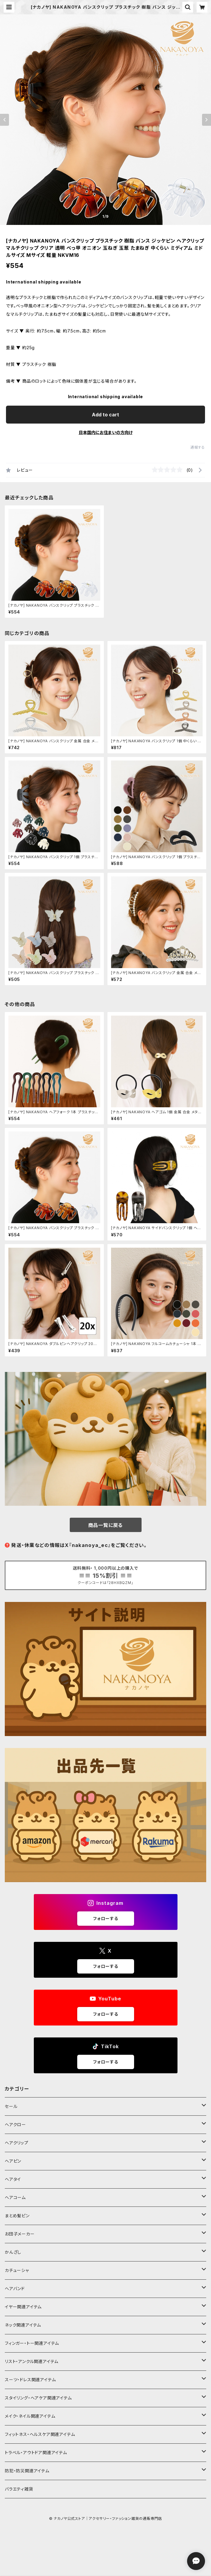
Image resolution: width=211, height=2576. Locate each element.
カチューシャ (17, 2270)
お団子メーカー (20, 2233)
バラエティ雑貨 (19, 2488)
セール (11, 2106)
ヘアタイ (13, 2179)
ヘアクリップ (16, 2142)
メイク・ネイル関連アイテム (30, 2416)
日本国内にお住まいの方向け (106, 432)
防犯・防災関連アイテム (27, 2470)
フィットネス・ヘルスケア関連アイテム (40, 2434)
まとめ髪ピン (17, 2215)
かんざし (13, 2252)
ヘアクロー (15, 2124)
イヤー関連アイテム (23, 2306)
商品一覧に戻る (105, 1525)
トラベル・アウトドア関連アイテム (36, 2452)
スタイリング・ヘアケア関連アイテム (38, 2397)
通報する (197, 447)
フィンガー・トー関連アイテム (32, 2343)
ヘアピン (13, 2160)
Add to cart (105, 415)
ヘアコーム (15, 2197)
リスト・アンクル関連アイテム (31, 2361)
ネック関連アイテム (23, 2324)
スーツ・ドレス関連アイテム (30, 2379)
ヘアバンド (15, 2288)
